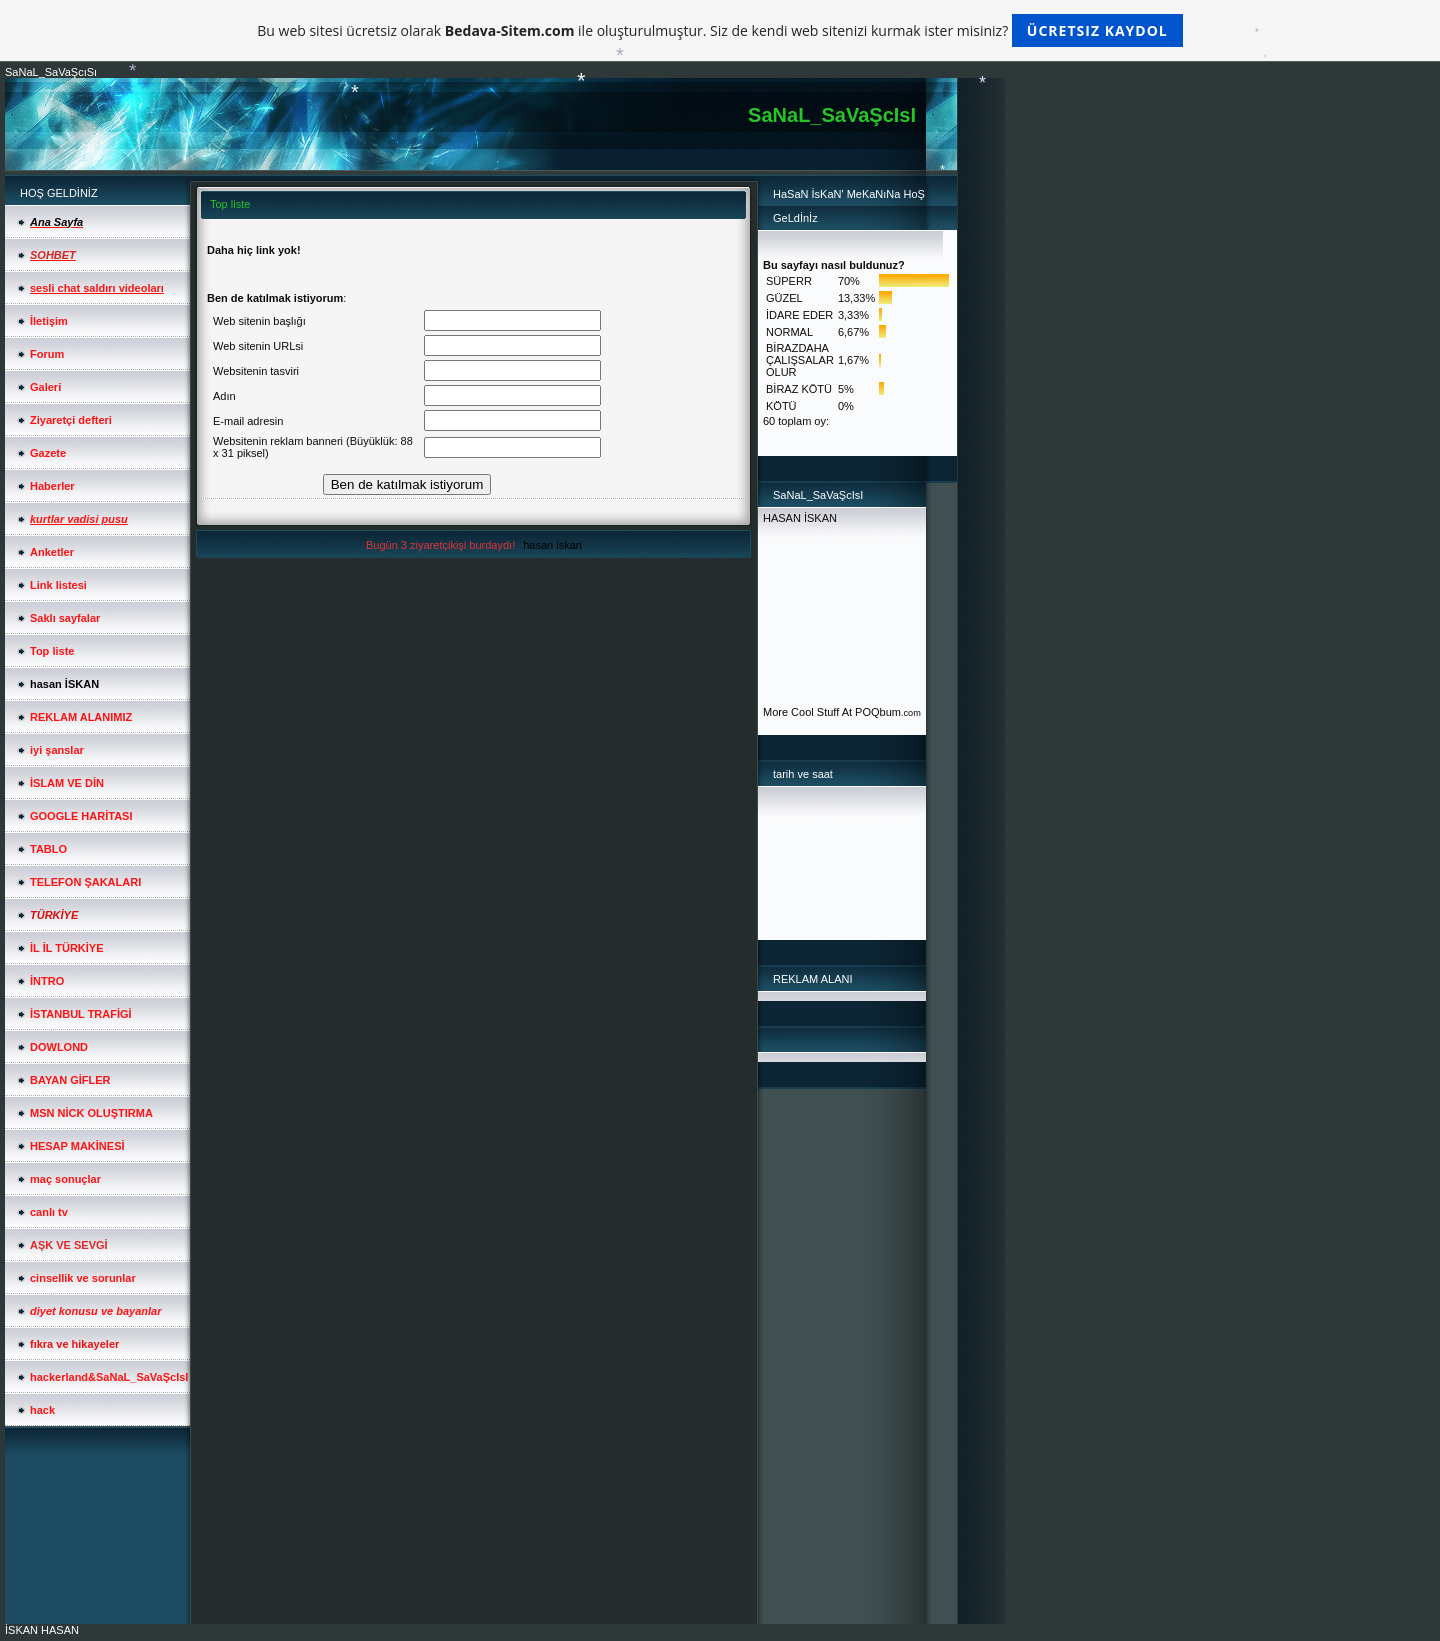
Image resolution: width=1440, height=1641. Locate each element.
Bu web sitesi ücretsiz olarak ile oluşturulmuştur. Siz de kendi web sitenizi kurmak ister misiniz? (719, 30)
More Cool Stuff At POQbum (832, 712)
